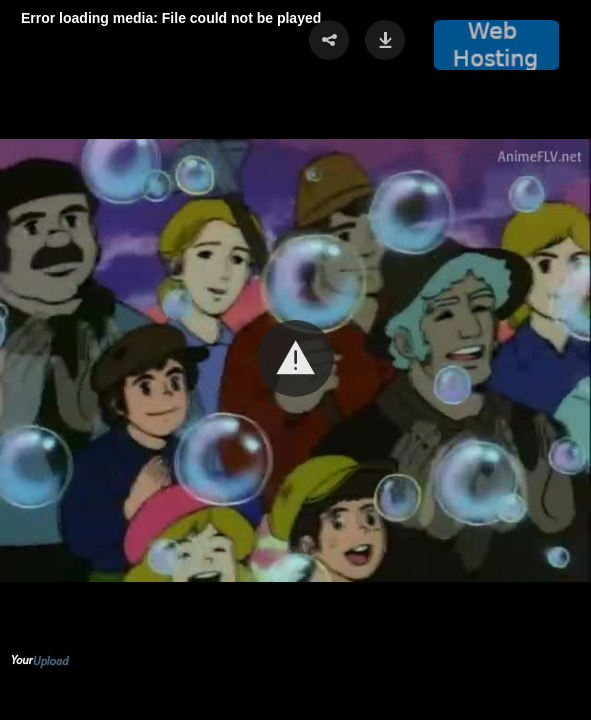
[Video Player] (295, 360)
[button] (295, 358)
